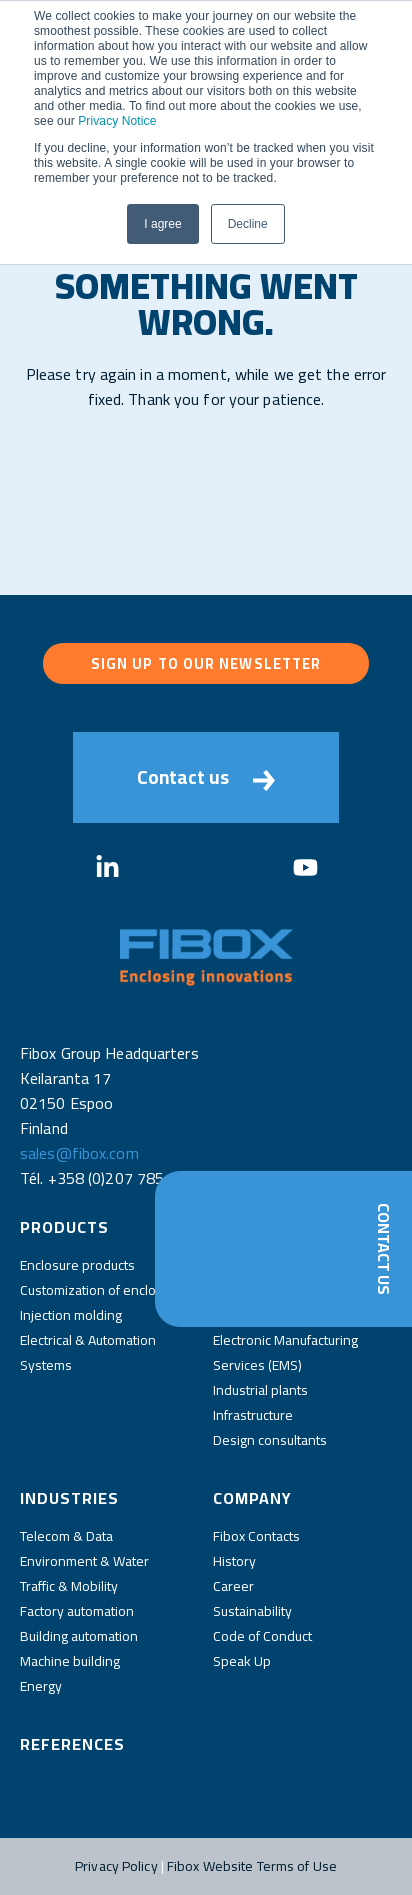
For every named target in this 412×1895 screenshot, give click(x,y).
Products (64, 1227)
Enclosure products (77, 1265)
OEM (227, 1290)
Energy (41, 1686)
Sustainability (252, 1611)
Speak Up (242, 1661)
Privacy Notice (117, 121)
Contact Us (384, 1249)
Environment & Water (84, 1561)
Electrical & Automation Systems (88, 1352)
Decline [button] (248, 224)
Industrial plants (260, 1390)
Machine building (70, 1661)
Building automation (79, 1636)
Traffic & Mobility (69, 1586)
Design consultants (270, 1440)
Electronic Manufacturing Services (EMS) (285, 1352)
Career (233, 1586)
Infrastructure (253, 1415)
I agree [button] (162, 224)
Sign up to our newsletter (206, 663)
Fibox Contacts (256, 1536)
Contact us (206, 777)
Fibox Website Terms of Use (252, 1866)
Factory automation (77, 1611)
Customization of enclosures (105, 1290)
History (234, 1561)
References (72, 1744)
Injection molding (71, 1315)
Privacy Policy (116, 1866)
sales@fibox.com (79, 1153)
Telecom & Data (66, 1536)
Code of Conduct (262, 1636)
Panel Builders (256, 1315)
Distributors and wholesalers (299, 1265)
